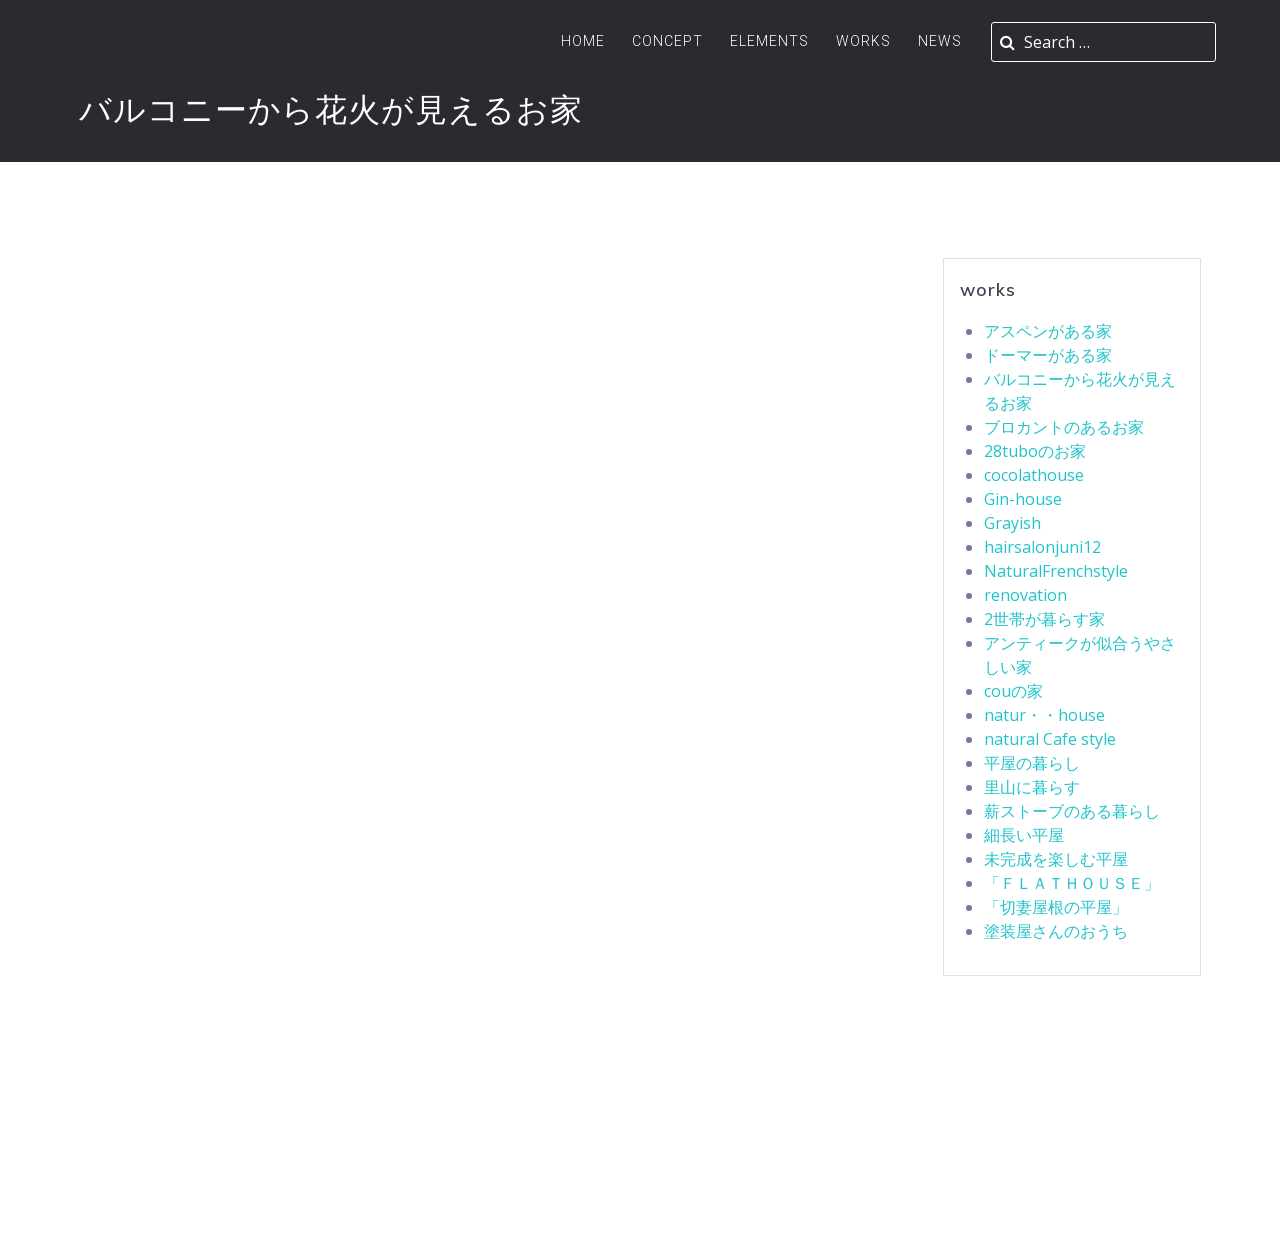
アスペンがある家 (1048, 331)
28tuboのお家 (1035, 451)
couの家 (1013, 691)
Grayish (1012, 523)
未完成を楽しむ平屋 (1056, 859)
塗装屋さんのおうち (1056, 931)
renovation (1025, 595)
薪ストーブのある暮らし (1072, 811)
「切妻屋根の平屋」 (1056, 907)
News (940, 41)
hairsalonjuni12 (1042, 547)
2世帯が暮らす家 (1044, 619)
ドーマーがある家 (1048, 355)
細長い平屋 (1024, 835)
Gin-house (1023, 499)
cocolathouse (1034, 475)
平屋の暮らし (1032, 763)
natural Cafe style (1050, 739)
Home (583, 41)
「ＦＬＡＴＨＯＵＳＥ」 (1072, 883)
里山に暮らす (1032, 787)
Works (863, 41)
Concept (667, 41)
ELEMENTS (769, 41)
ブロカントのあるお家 (1064, 427)
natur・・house (1044, 715)
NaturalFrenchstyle (1056, 571)
